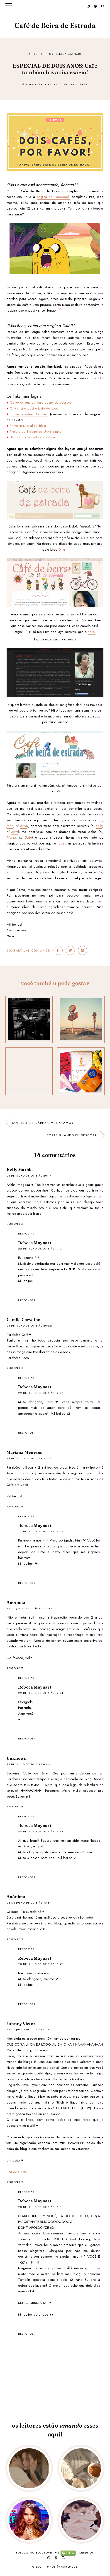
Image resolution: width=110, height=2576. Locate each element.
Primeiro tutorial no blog (28, 425)
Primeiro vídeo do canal (29, 414)
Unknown (17, 1758)
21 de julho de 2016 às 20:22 (29, 1325)
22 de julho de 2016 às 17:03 (40, 1531)
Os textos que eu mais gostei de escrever (41, 402)
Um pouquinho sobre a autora (32, 437)
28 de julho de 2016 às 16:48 (40, 1831)
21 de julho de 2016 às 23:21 (29, 1458)
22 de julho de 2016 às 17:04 (40, 1693)
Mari (14, 831)
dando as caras (74, 84)
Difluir (62, 549)
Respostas (26, 1233)
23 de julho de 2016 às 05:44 (29, 1764)
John (10, 825)
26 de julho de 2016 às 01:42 (29, 2029)
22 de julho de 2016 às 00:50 (29, 1608)
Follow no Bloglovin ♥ (36, 2552)
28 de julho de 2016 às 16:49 (40, 1964)
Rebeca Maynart (34, 1242)
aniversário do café (42, 84)
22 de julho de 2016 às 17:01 (40, 1248)
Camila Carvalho (23, 1319)
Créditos (86, 2552)
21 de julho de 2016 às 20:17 (29, 1175)
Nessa (11, 837)
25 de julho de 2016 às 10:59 (29, 1902)
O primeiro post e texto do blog (34, 408)
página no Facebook (53, 196)
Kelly (99, 825)
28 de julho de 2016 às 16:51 (40, 2207)
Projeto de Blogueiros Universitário (36, 431)
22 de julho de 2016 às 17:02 (40, 1393)
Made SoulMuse (62, 2567)
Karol (91, 631)
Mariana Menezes (24, 1452)
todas (62, 843)
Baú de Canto (17, 2171)
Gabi (28, 837)
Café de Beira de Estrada (55, 25)
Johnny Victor (21, 2023)
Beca (23, 825)
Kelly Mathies (21, 1169)
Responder (15, 1224)
